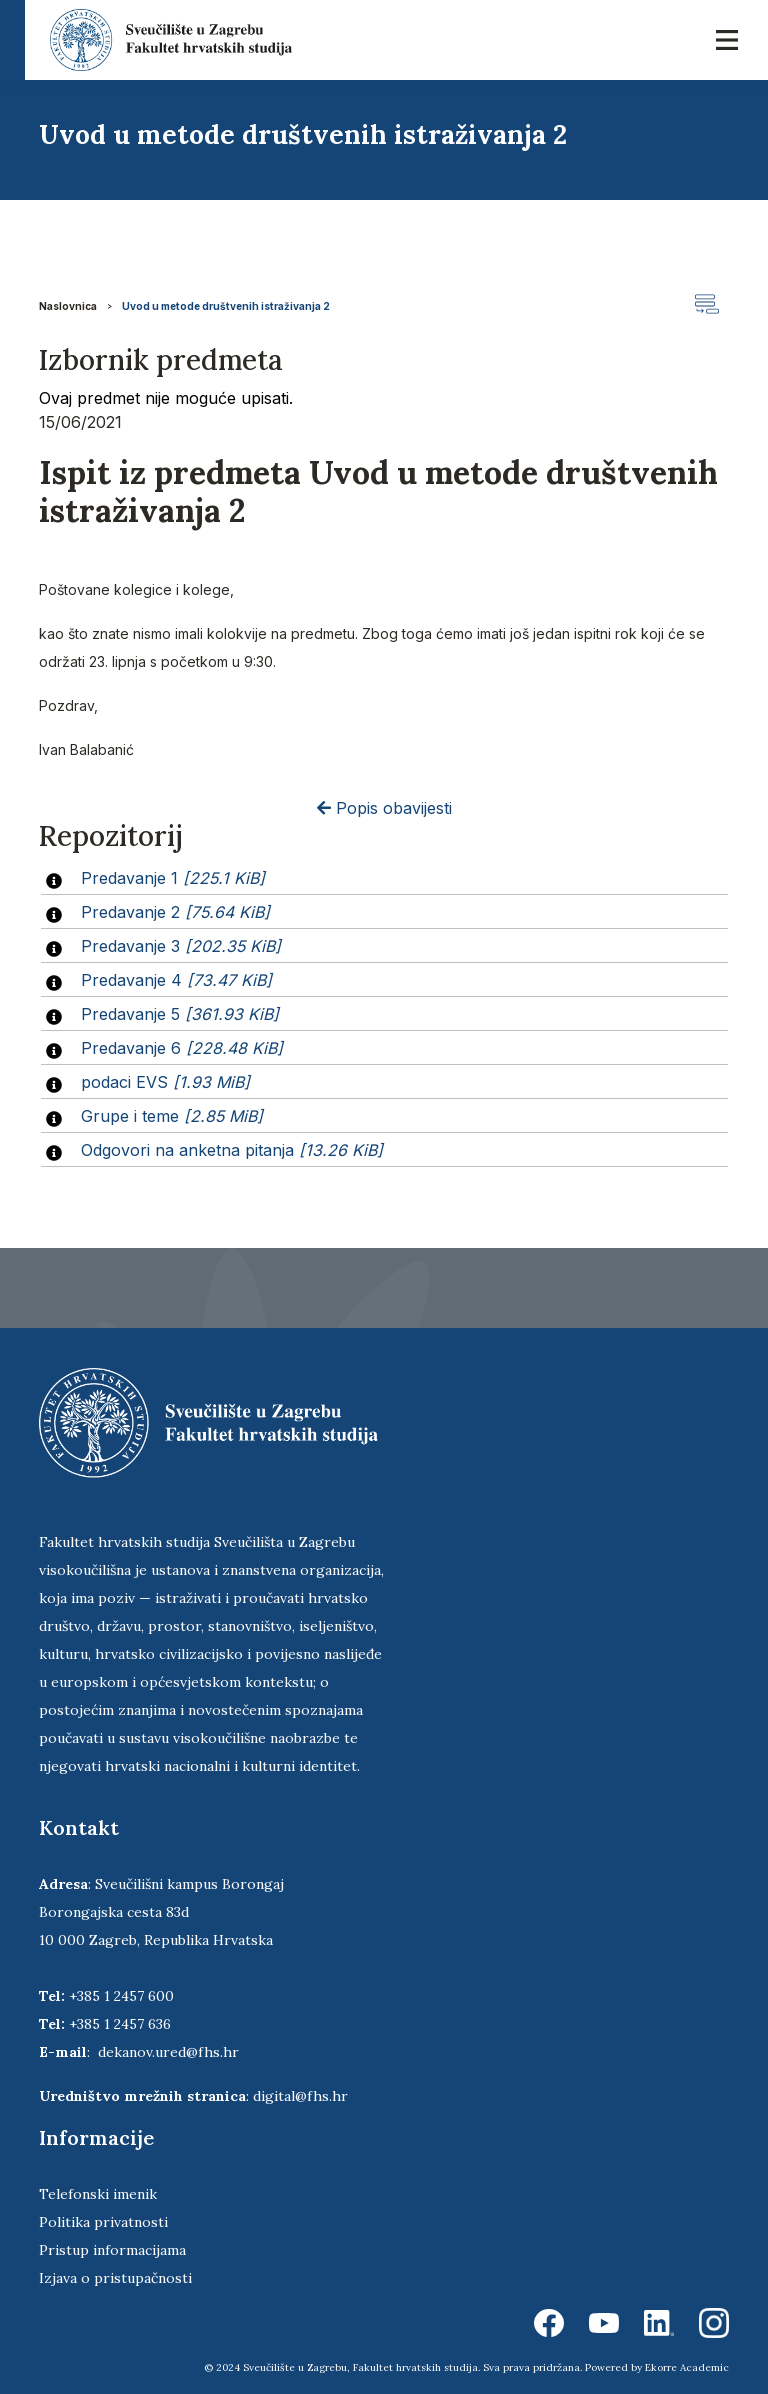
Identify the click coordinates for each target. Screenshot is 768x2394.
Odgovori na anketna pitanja (232, 1150)
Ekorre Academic (687, 2367)
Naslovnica (68, 306)
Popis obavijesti (384, 808)
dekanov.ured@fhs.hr (168, 2052)
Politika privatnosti (103, 2222)
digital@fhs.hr (300, 2096)
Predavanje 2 (175, 912)
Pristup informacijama (112, 2250)
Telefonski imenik (98, 2194)
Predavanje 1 (173, 878)
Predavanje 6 (182, 1048)
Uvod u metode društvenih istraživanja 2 (226, 306)
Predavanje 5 (180, 1014)
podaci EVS (165, 1082)
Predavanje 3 (181, 946)
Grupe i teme (172, 1116)
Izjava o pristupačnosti (115, 2278)
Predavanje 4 (176, 980)
